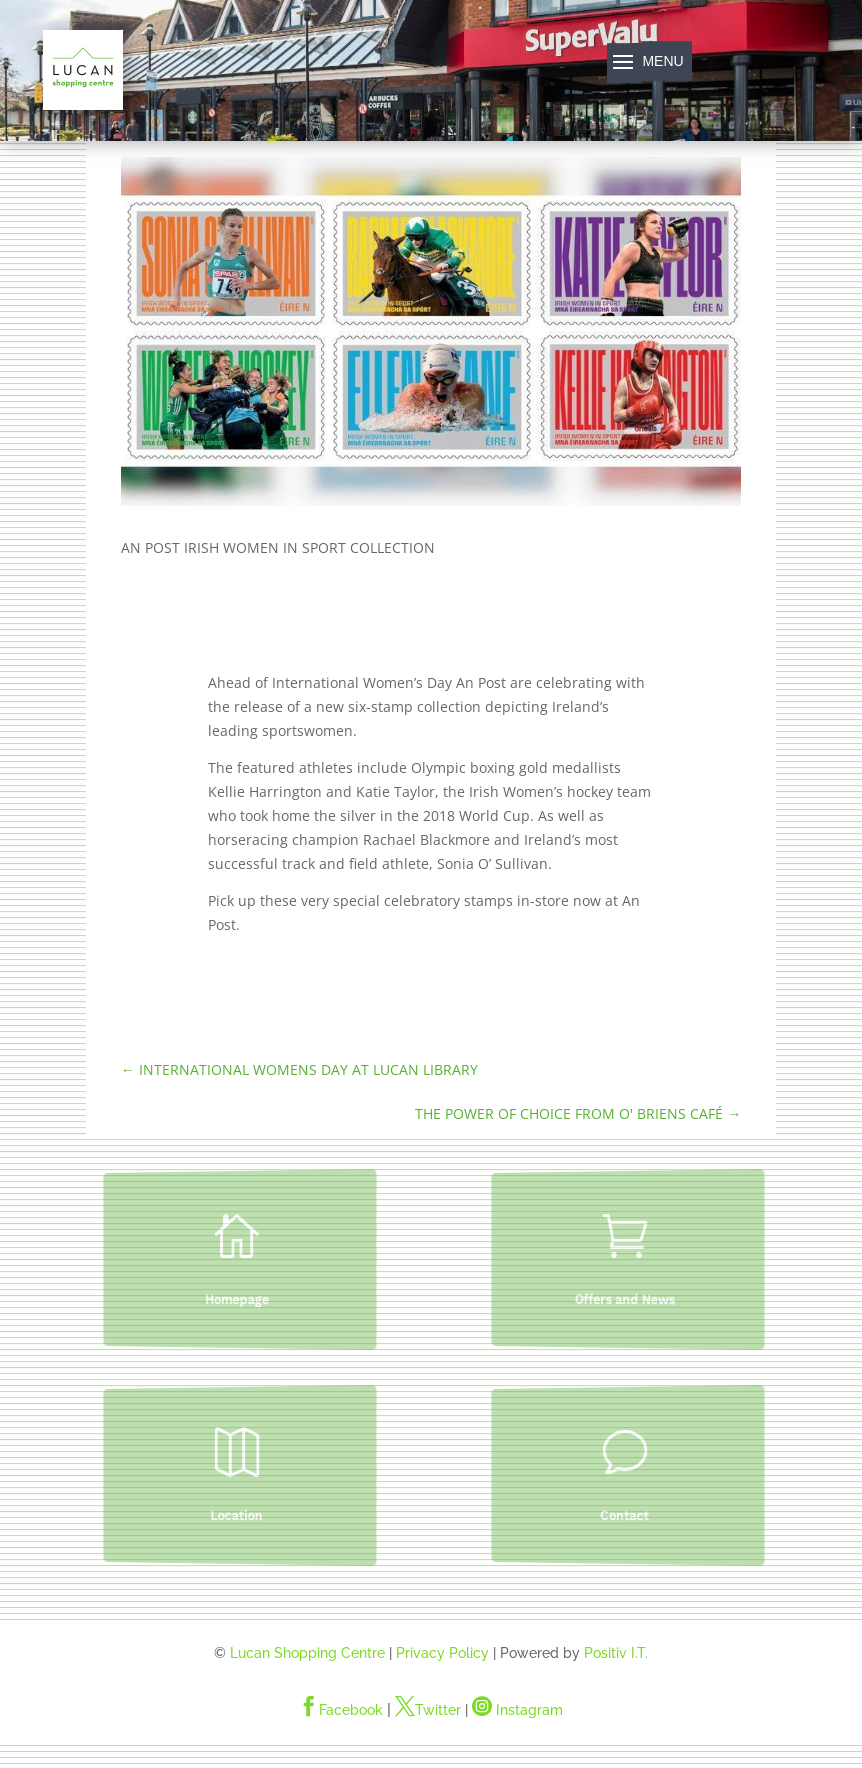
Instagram (517, 1710)
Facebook (341, 1710)
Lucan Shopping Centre (307, 1653)
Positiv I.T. (616, 1653)
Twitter (428, 1710)
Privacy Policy (442, 1653)
